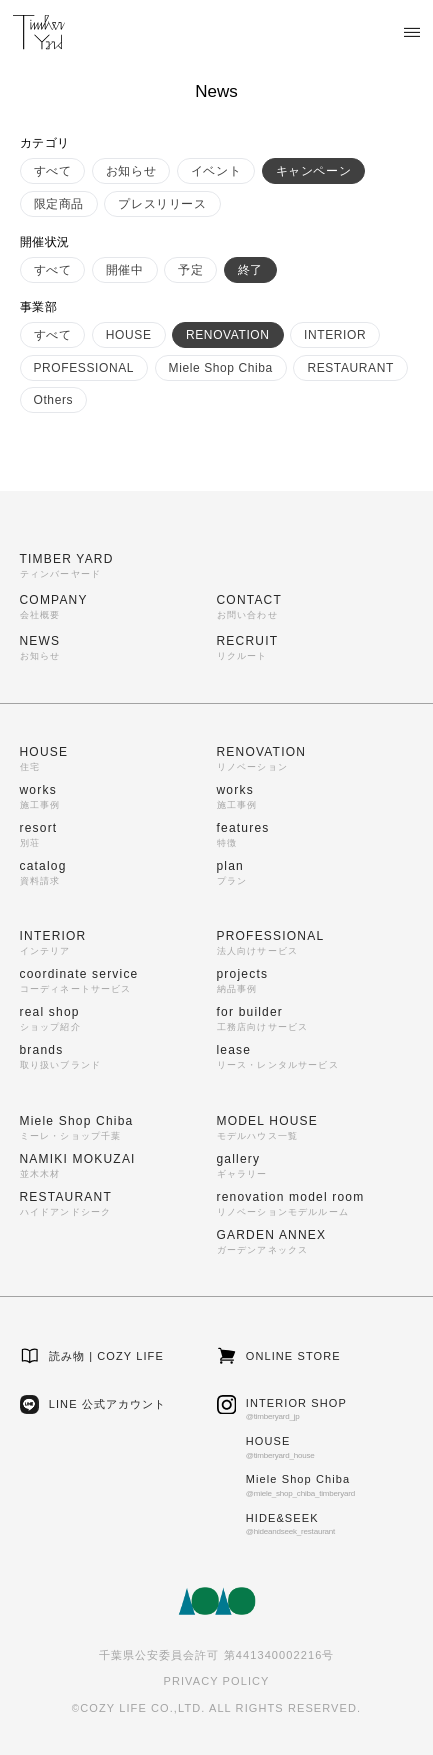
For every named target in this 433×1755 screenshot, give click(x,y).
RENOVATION (228, 335)
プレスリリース (162, 204)
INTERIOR (335, 335)
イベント (216, 171)
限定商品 (59, 204)
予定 (190, 270)
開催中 (125, 270)
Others (54, 400)
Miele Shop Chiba (221, 368)
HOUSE (129, 335)
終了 (250, 270)
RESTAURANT (350, 368)
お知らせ (131, 171)
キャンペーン (314, 171)
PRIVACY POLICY (216, 1681)
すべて (53, 171)
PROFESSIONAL (84, 368)
